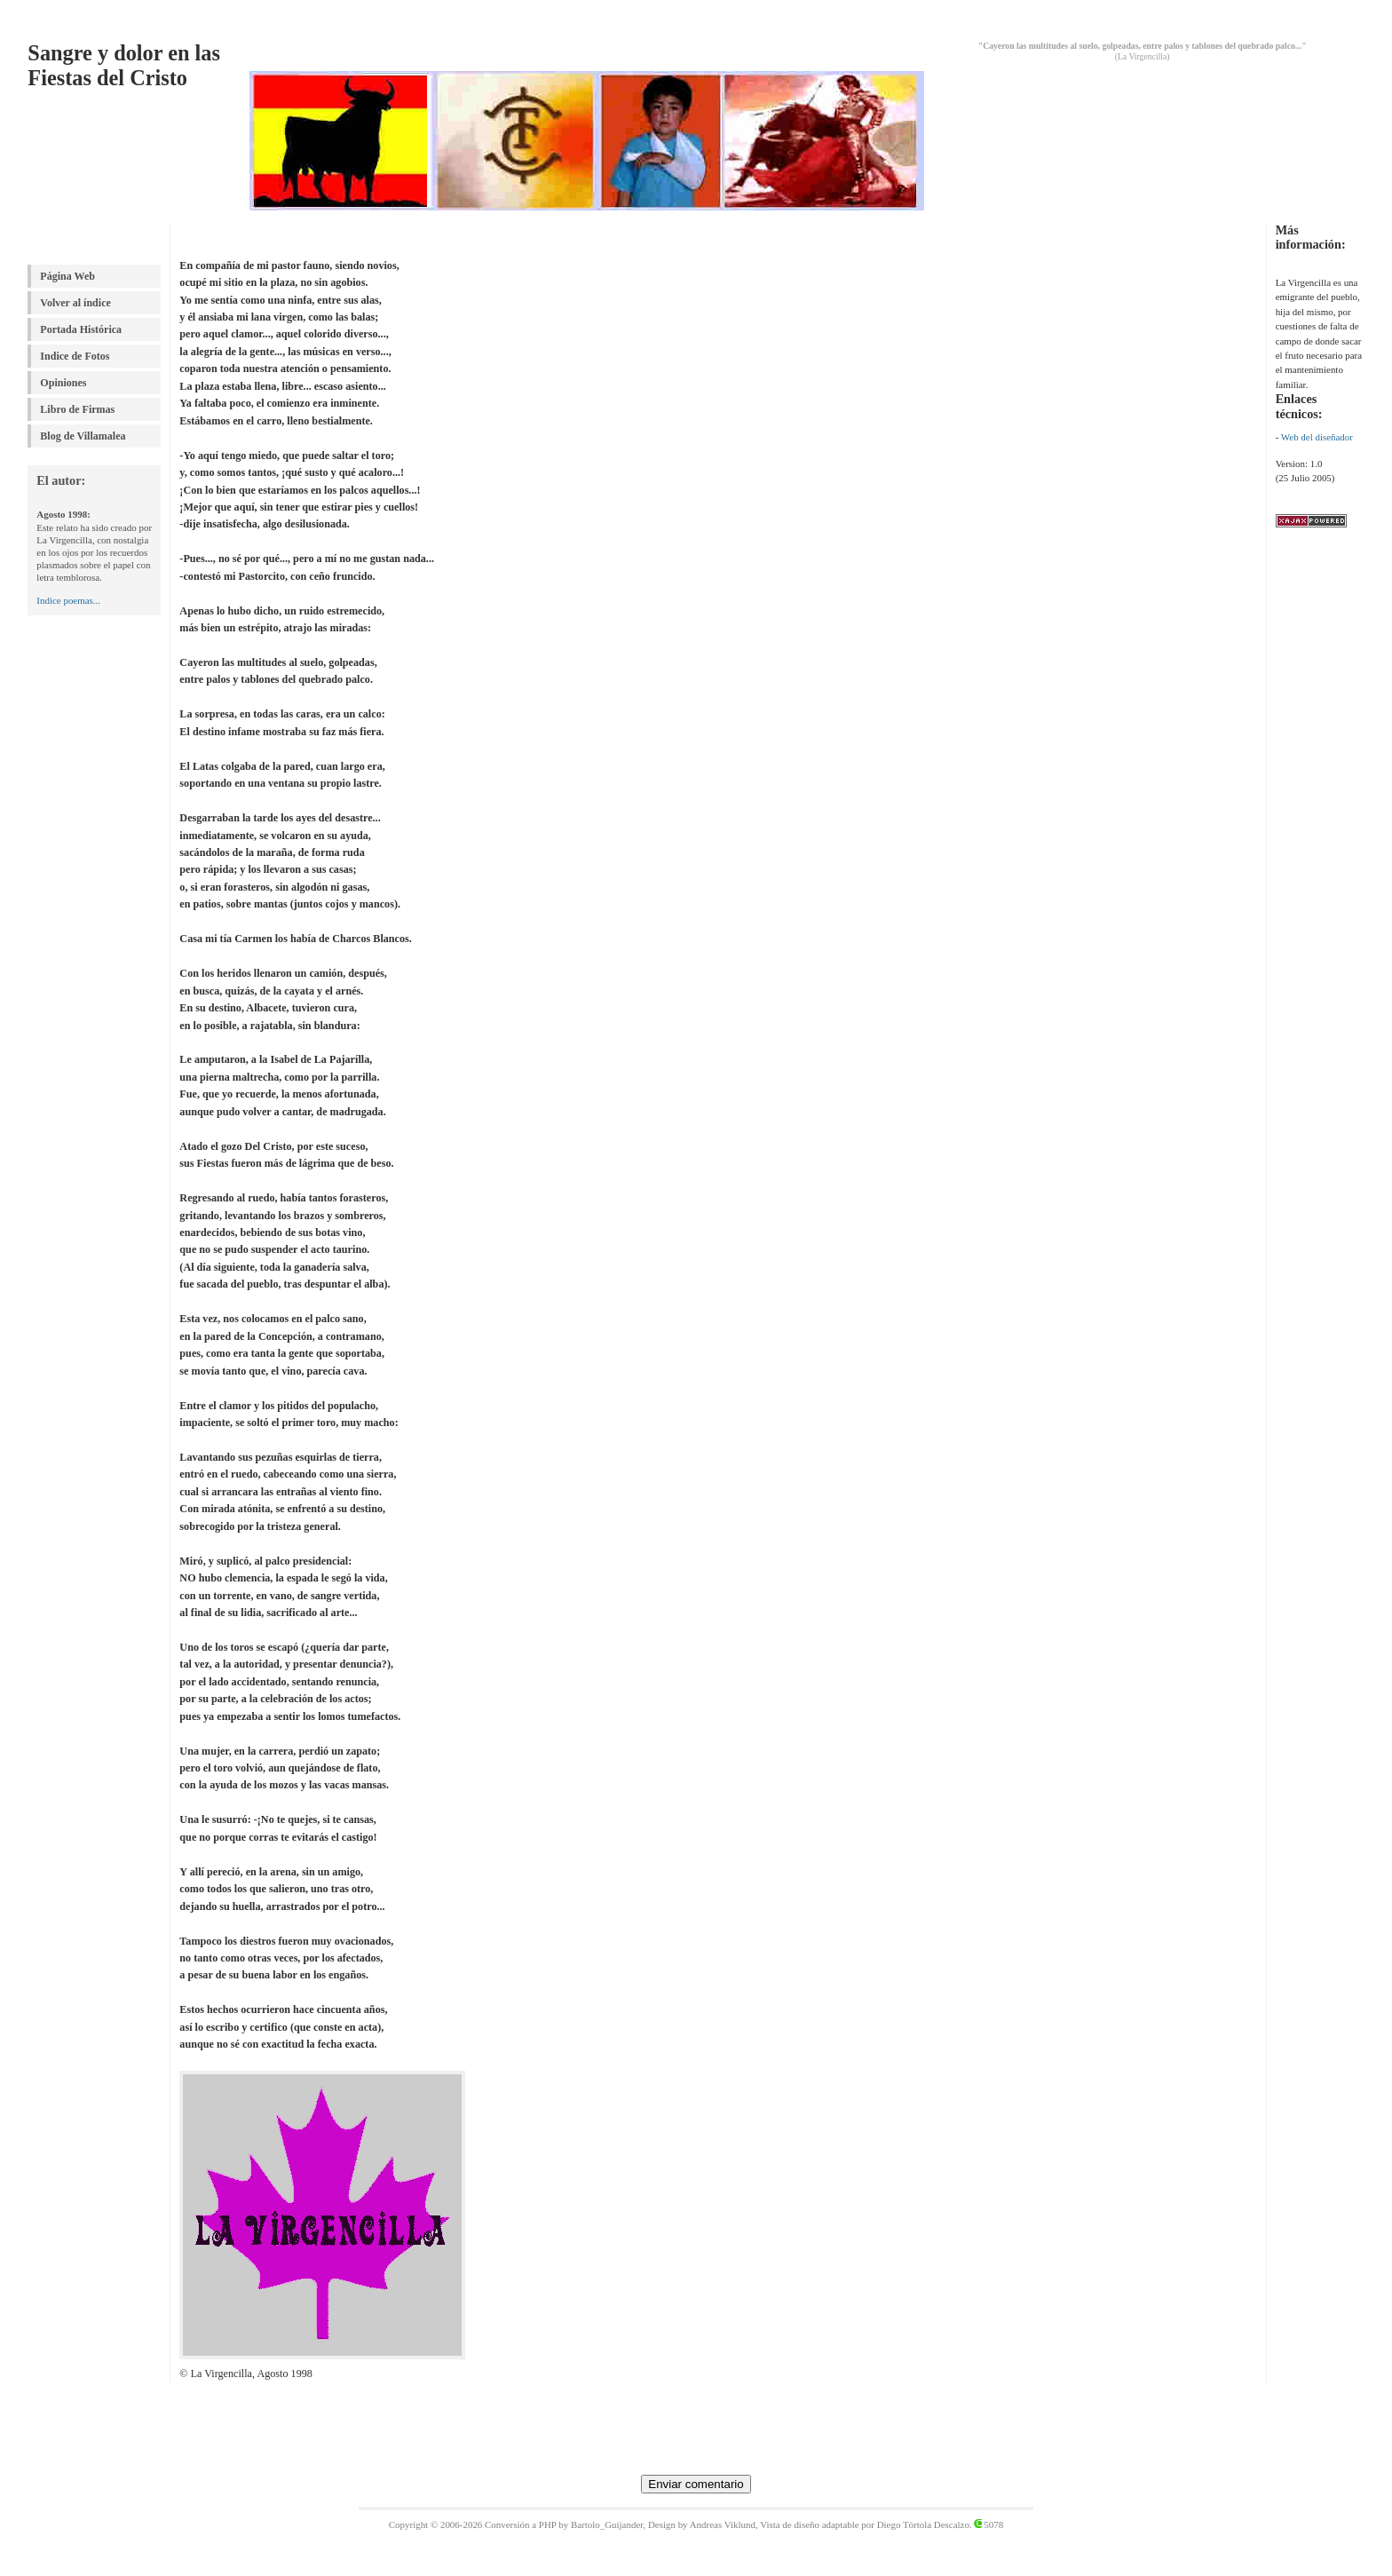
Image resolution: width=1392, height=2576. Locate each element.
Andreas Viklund (722, 2524)
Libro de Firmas (77, 409)
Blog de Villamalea (82, 436)
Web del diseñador (1317, 437)
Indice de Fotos (74, 356)
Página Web (67, 276)
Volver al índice (75, 303)
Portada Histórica (81, 329)
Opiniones (63, 382)
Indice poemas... (68, 600)
